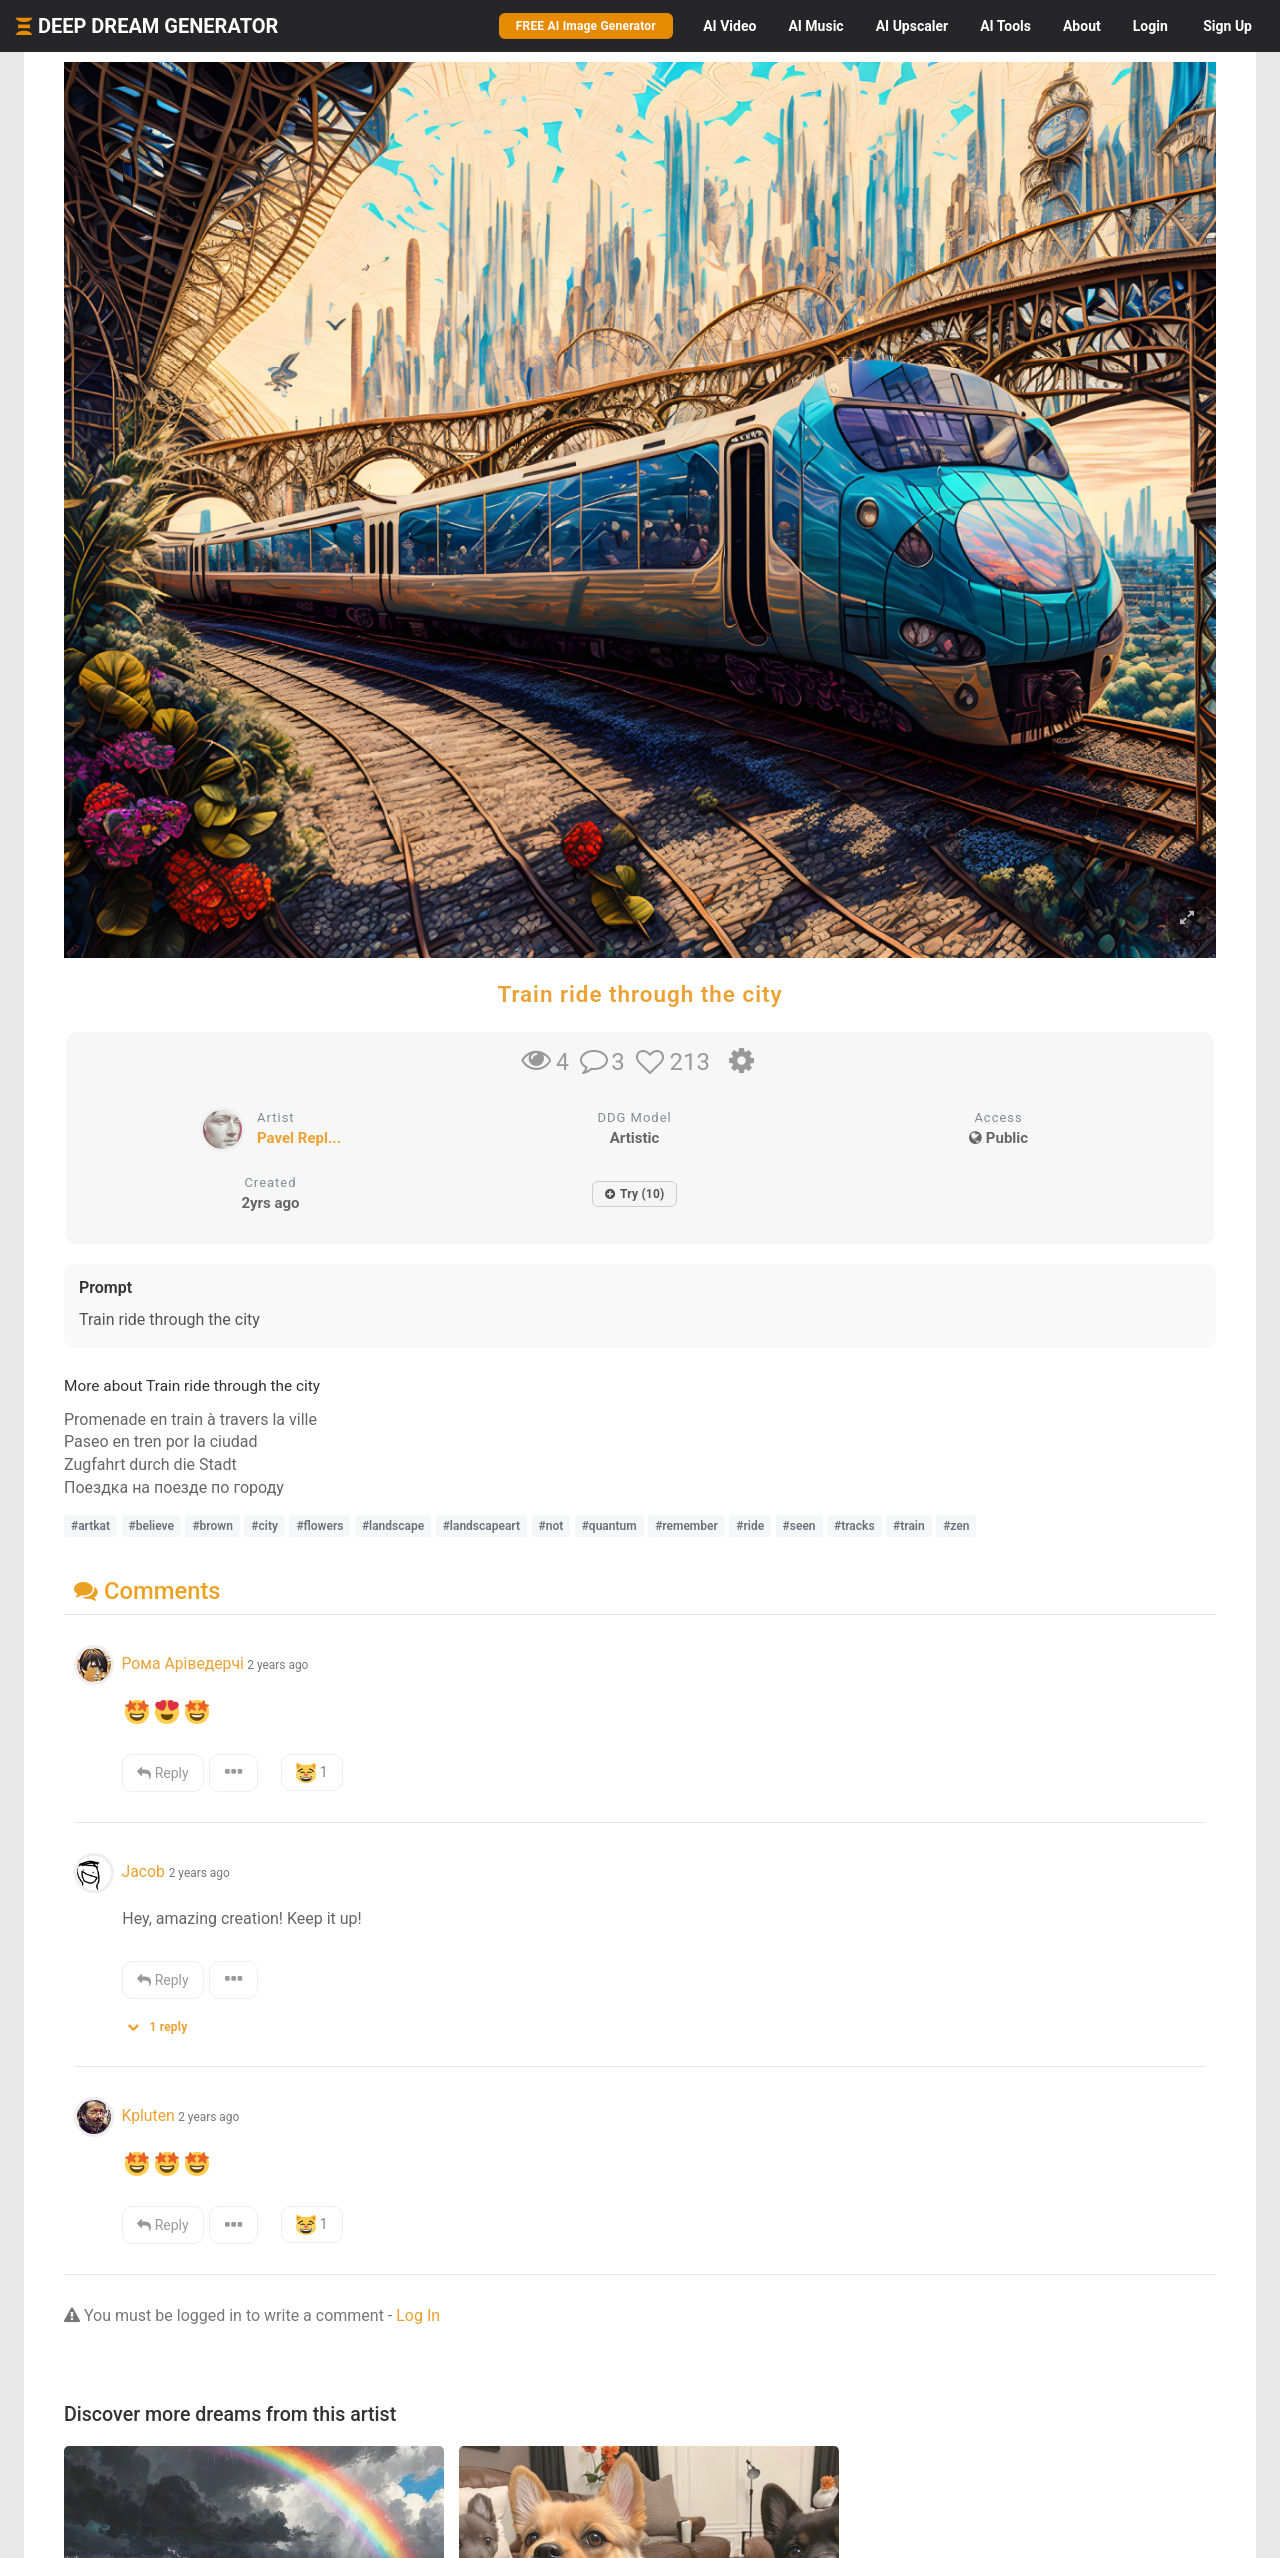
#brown (212, 1526)
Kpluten (147, 2115)
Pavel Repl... (299, 1138)
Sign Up (1227, 26)
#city (264, 1526)
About (1082, 26)
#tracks (854, 1526)
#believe (151, 1526)
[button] (164, 2022)
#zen (956, 1526)
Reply (162, 1773)
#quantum (609, 1526)
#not (551, 1526)
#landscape (393, 1526)
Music (815, 26)
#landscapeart (481, 1526)
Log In (418, 2315)
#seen (799, 1526)
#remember (686, 1526)
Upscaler (912, 26)
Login (1150, 26)
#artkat (90, 1526)
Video (729, 26)
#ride (750, 1526)
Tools (1005, 26)
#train (909, 1526)
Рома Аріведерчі (182, 1663)
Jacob (144, 1871)
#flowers (319, 1526)
